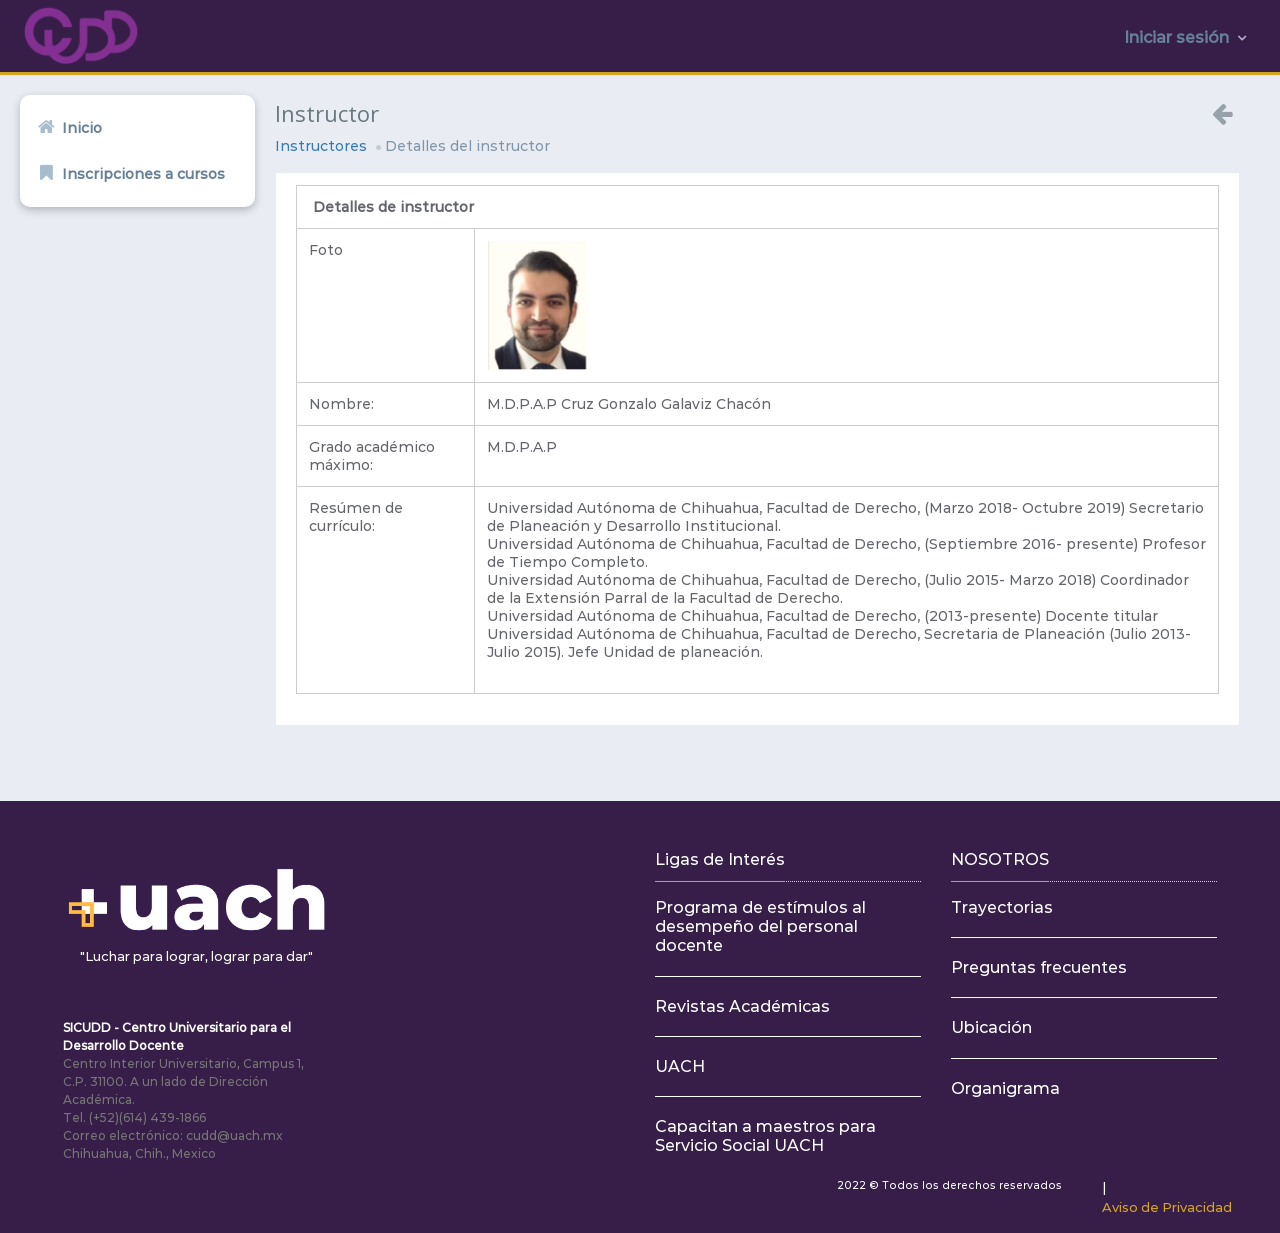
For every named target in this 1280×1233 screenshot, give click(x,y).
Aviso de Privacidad (1167, 1207)
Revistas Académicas (742, 1006)
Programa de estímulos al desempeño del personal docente (760, 926)
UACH (680, 1066)
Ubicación (991, 1027)
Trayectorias (1002, 907)
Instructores (321, 146)
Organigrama (1005, 1088)
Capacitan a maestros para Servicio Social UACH (765, 1136)
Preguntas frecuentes (1039, 967)
